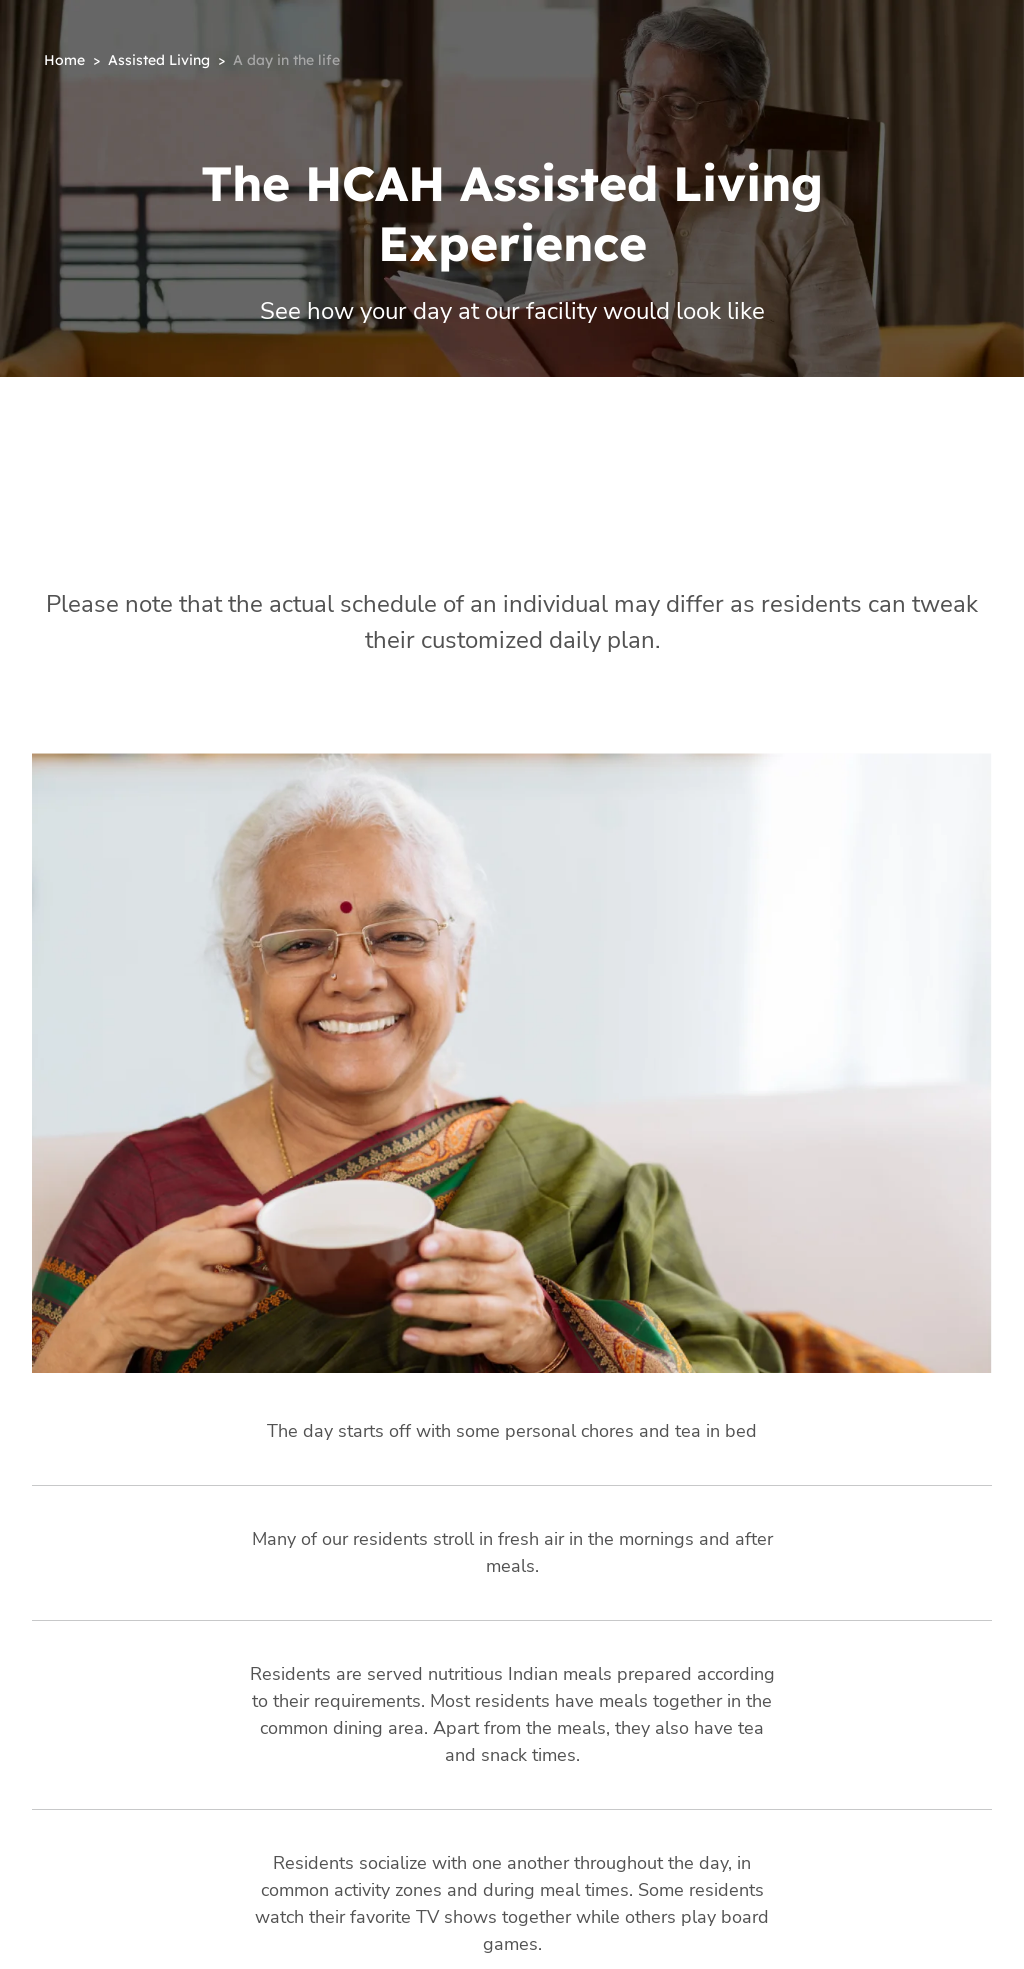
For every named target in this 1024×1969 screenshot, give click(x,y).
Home (64, 60)
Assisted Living (159, 60)
